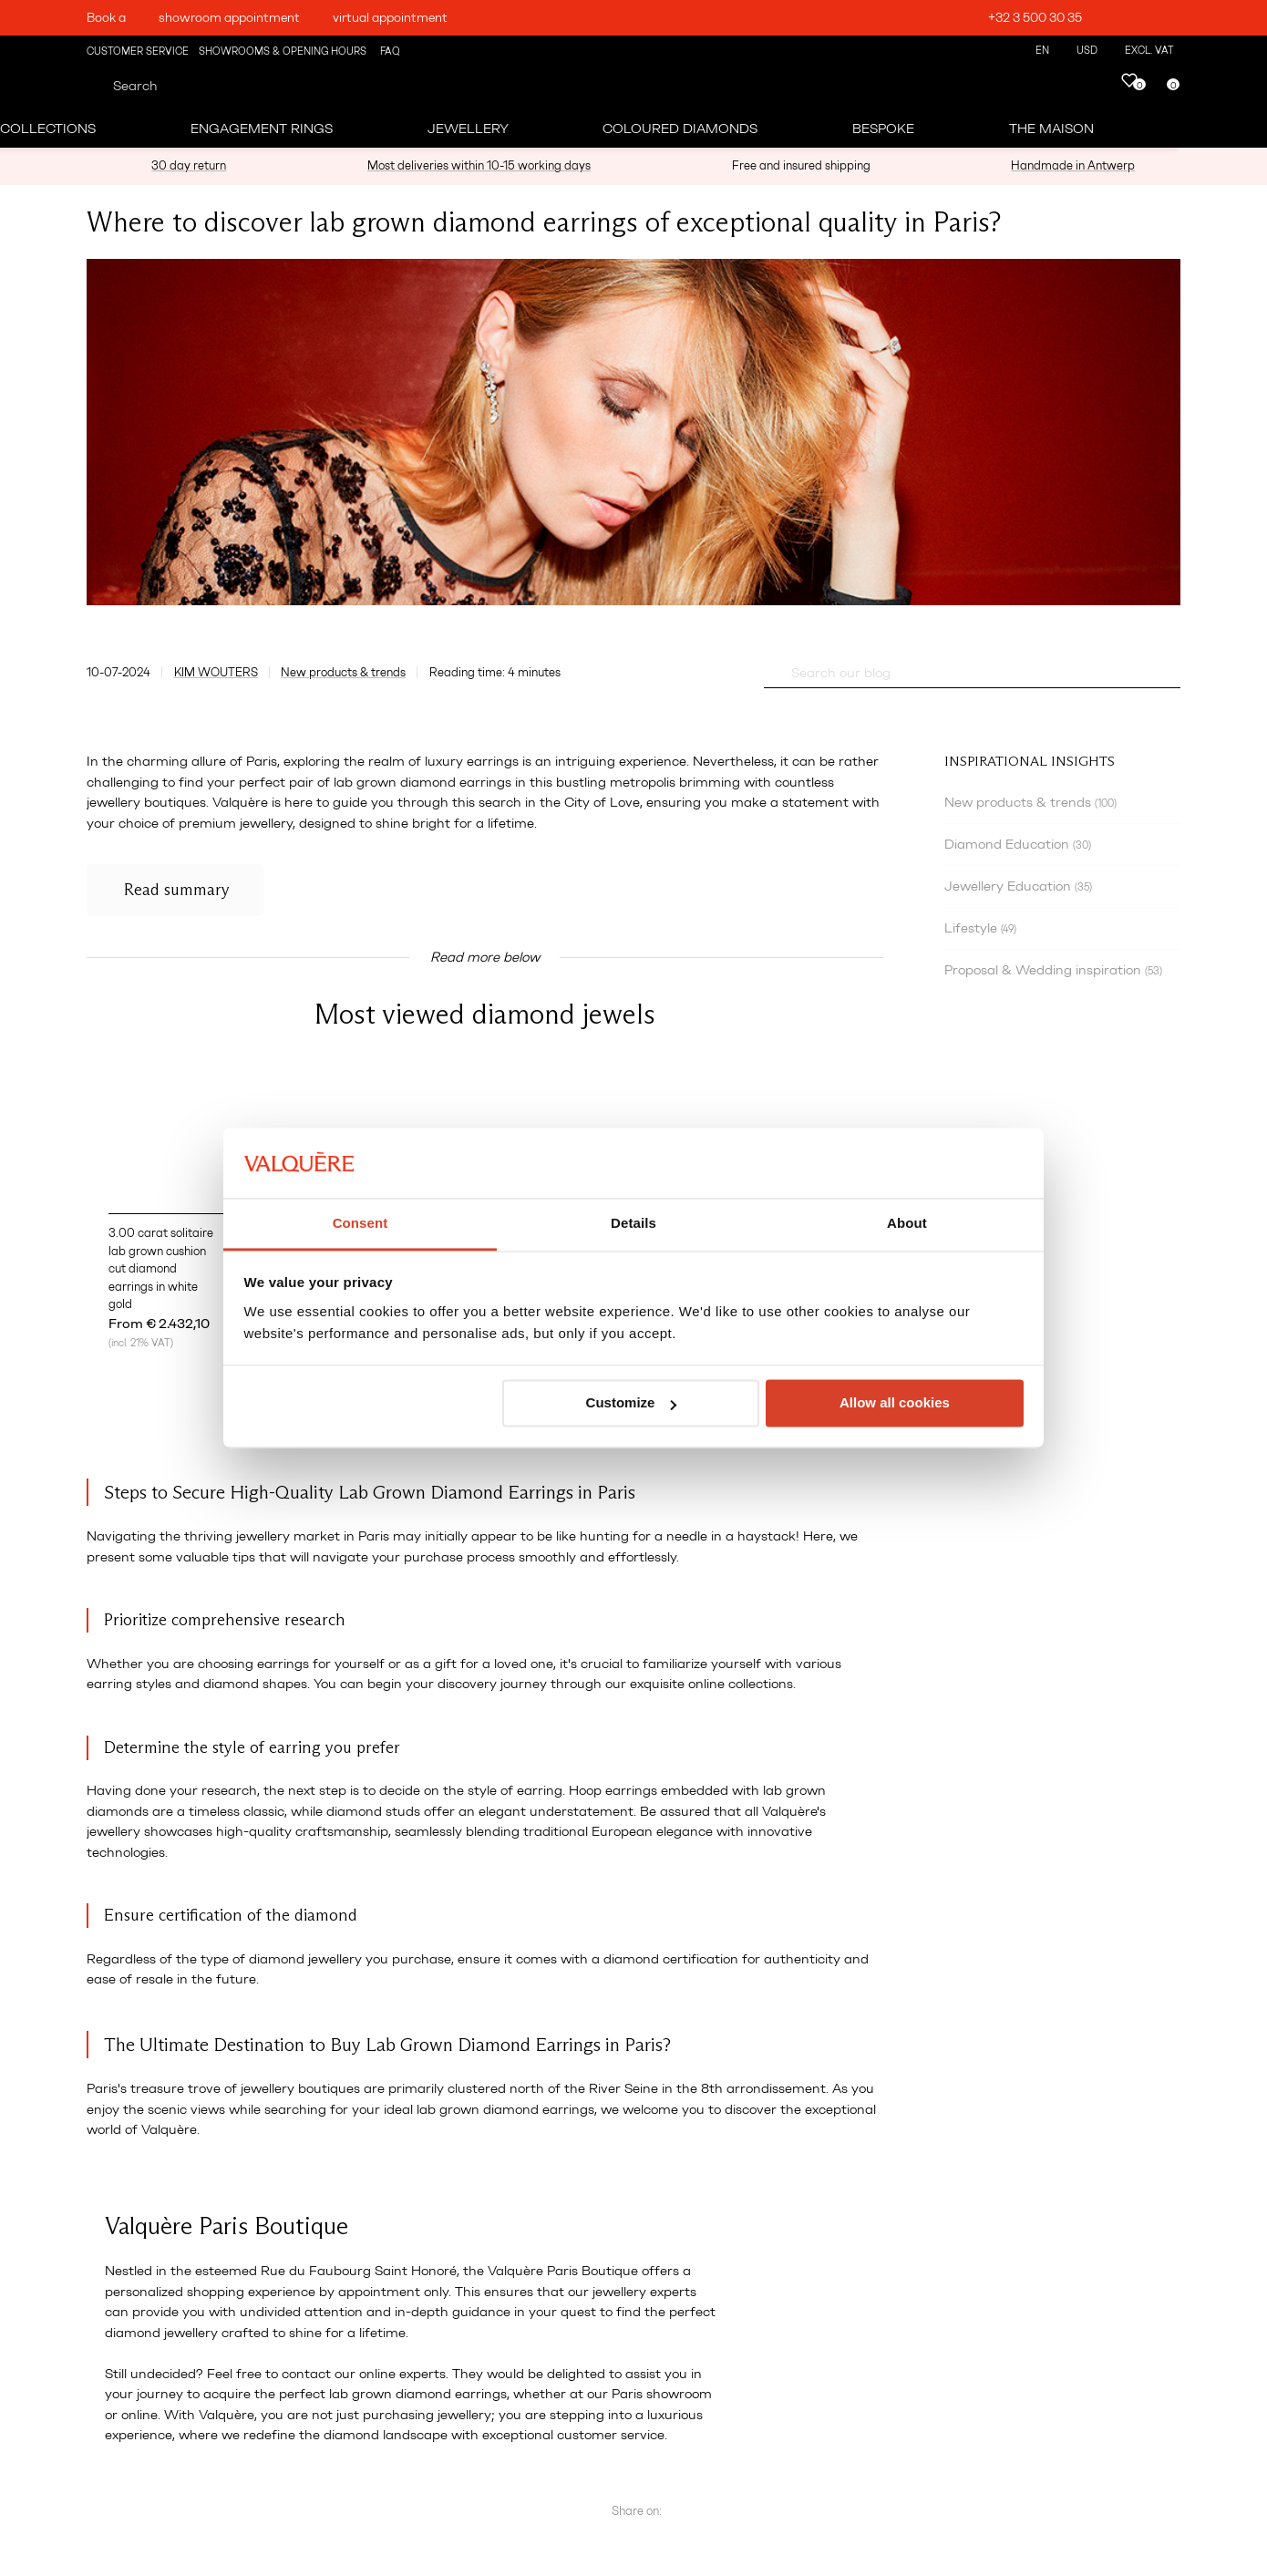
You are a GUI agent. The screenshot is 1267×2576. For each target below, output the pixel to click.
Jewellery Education (1018, 886)
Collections (48, 128)
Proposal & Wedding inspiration (1053, 970)
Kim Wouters (216, 672)
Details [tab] (633, 1223)
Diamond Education (1017, 844)
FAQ (388, 51)
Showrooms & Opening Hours (282, 51)
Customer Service (138, 51)
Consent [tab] (360, 1223)
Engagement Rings (262, 128)
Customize (631, 1403)
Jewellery (468, 128)
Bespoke (883, 128)
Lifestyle (980, 928)
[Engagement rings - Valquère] (645, 63)
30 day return (188, 165)
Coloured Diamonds (680, 128)
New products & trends (343, 672)
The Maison (1051, 128)
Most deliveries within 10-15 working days (479, 165)
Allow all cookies (895, 1403)
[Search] (93, 85)
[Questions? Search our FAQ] (771, 672)
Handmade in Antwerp (1073, 165)
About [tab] (907, 1223)
